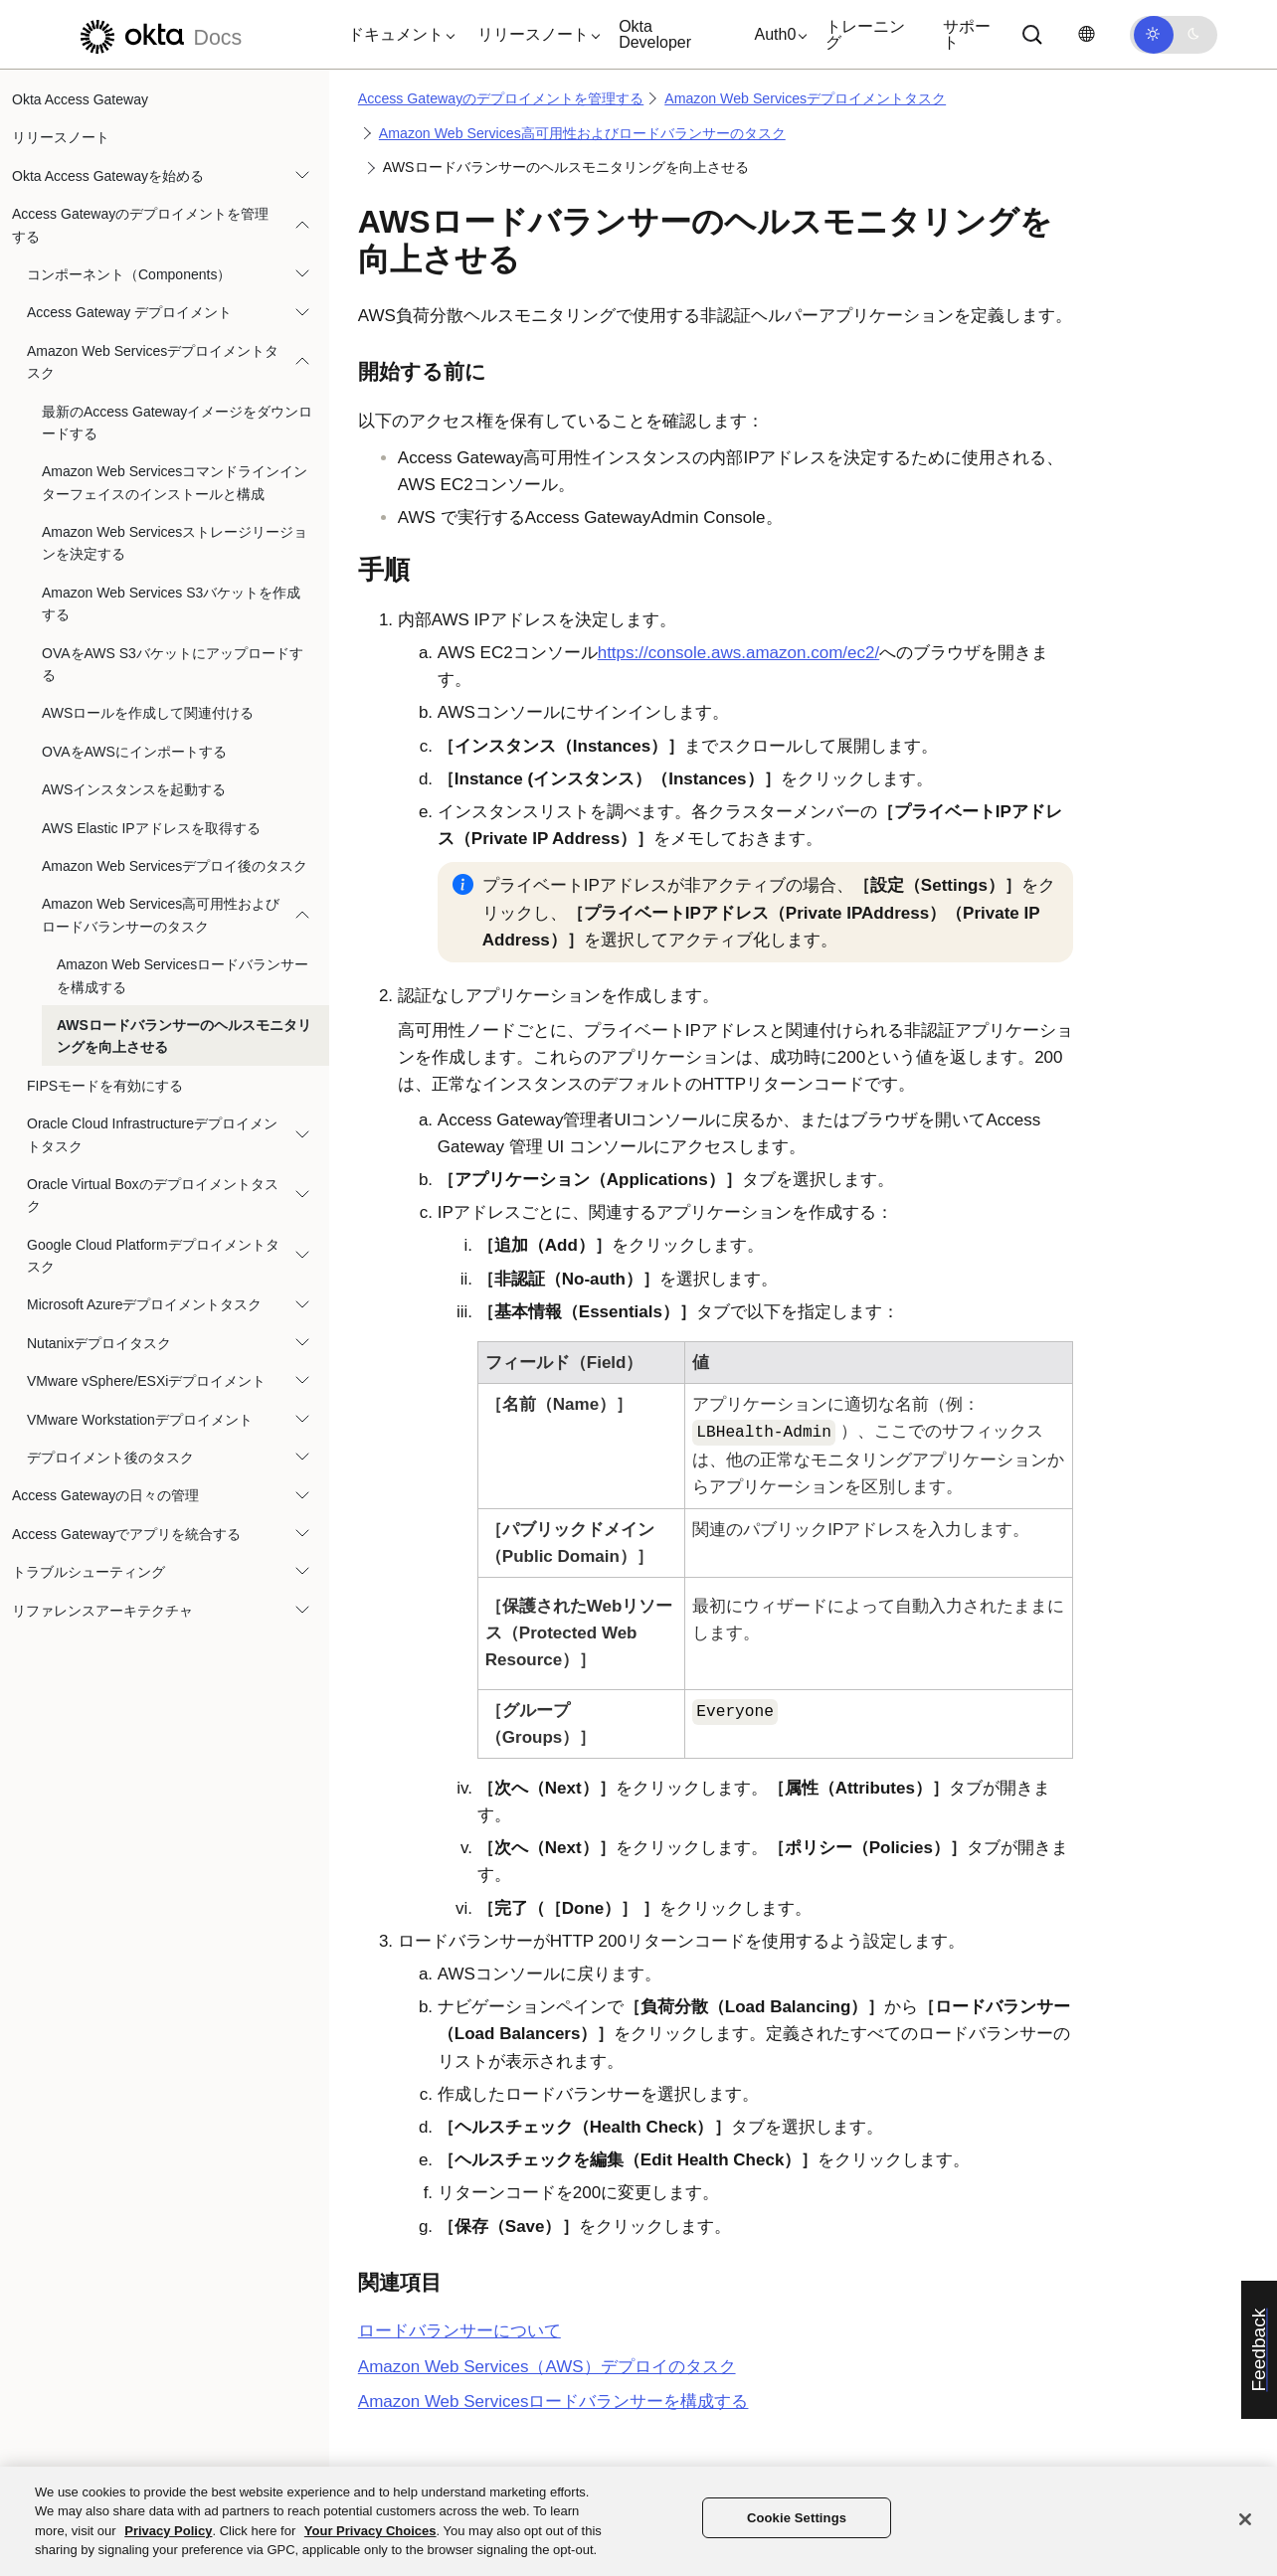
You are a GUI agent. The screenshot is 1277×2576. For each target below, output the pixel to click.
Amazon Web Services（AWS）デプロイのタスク (547, 2366)
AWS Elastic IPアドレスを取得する (151, 828)
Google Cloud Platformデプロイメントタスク (153, 1256)
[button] (396, 35)
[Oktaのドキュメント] (158, 34)
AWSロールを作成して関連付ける (148, 713)
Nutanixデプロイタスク (99, 1343)
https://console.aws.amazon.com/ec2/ (738, 652)
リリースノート (60, 137)
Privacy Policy (168, 2530)
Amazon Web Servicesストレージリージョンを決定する (174, 543)
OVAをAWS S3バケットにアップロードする (172, 664)
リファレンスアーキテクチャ (102, 1611)
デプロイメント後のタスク (110, 1457)
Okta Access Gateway (80, 99)
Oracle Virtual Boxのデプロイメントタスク (152, 1195)
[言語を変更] (1086, 34)
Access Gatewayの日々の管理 (105, 1495)
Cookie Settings (796, 2517)
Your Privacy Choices (370, 2530)
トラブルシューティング (88, 1572)
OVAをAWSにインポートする (134, 752)
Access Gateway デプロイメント (129, 312)
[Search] (1032, 35)
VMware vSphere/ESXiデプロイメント (146, 1381)
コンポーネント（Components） (129, 274)
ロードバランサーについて (459, 2330)
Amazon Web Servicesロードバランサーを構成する (182, 975)
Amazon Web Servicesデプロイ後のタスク (174, 866)
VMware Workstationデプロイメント (140, 1420)
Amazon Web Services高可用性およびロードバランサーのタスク (160, 915)
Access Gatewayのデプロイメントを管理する (140, 225)
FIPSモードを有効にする (105, 1086)
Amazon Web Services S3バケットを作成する (171, 603)
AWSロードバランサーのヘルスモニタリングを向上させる (184, 1036)
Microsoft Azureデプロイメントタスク (144, 1304)
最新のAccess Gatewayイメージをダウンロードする (177, 422)
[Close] (1245, 2519)
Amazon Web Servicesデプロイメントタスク (152, 362)
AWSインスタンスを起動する (134, 789)
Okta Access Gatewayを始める (108, 176)
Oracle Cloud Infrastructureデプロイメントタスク (152, 1134)
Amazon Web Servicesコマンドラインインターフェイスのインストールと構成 (174, 482)
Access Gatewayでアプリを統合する (126, 1534)
